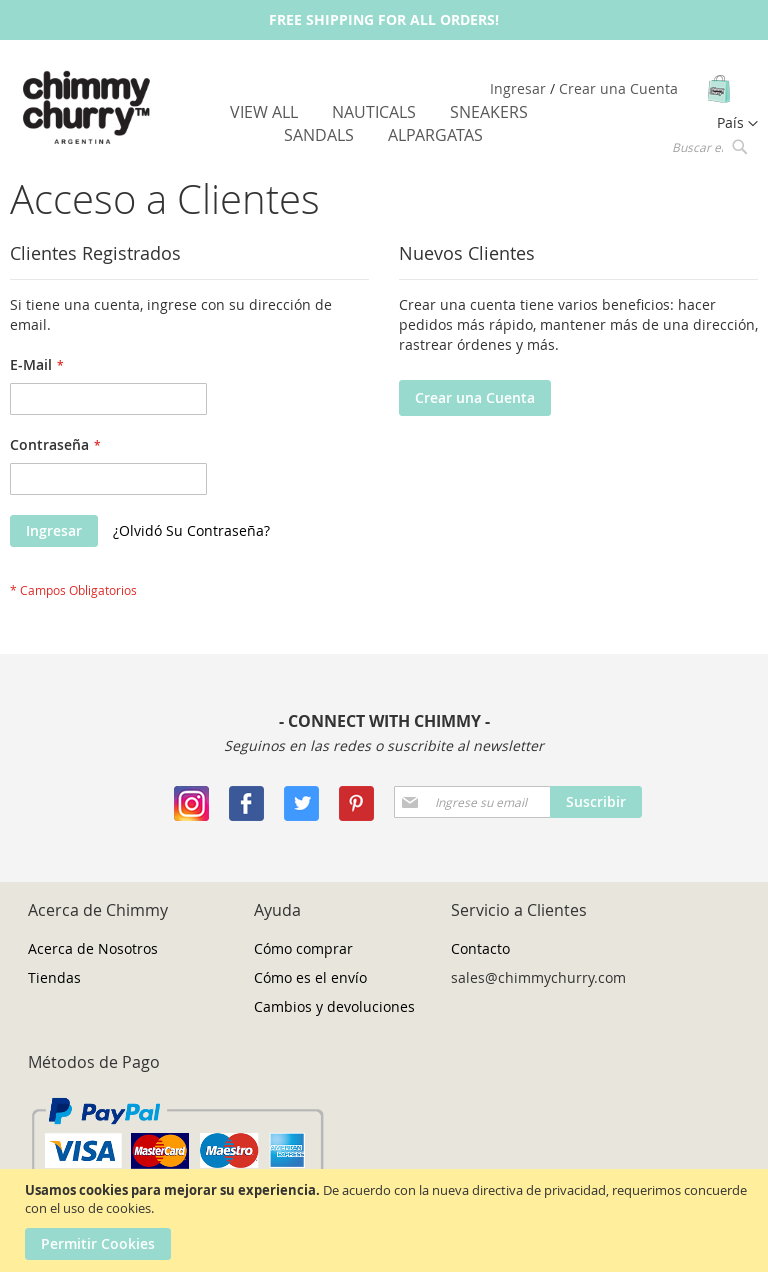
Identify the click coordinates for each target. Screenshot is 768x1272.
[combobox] (708, 146)
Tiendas (54, 977)
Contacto (480, 948)
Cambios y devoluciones (334, 1006)
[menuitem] (264, 112)
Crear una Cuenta (618, 88)
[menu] (384, 124)
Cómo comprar (303, 948)
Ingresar (520, 88)
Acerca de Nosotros (93, 948)
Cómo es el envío (310, 977)
